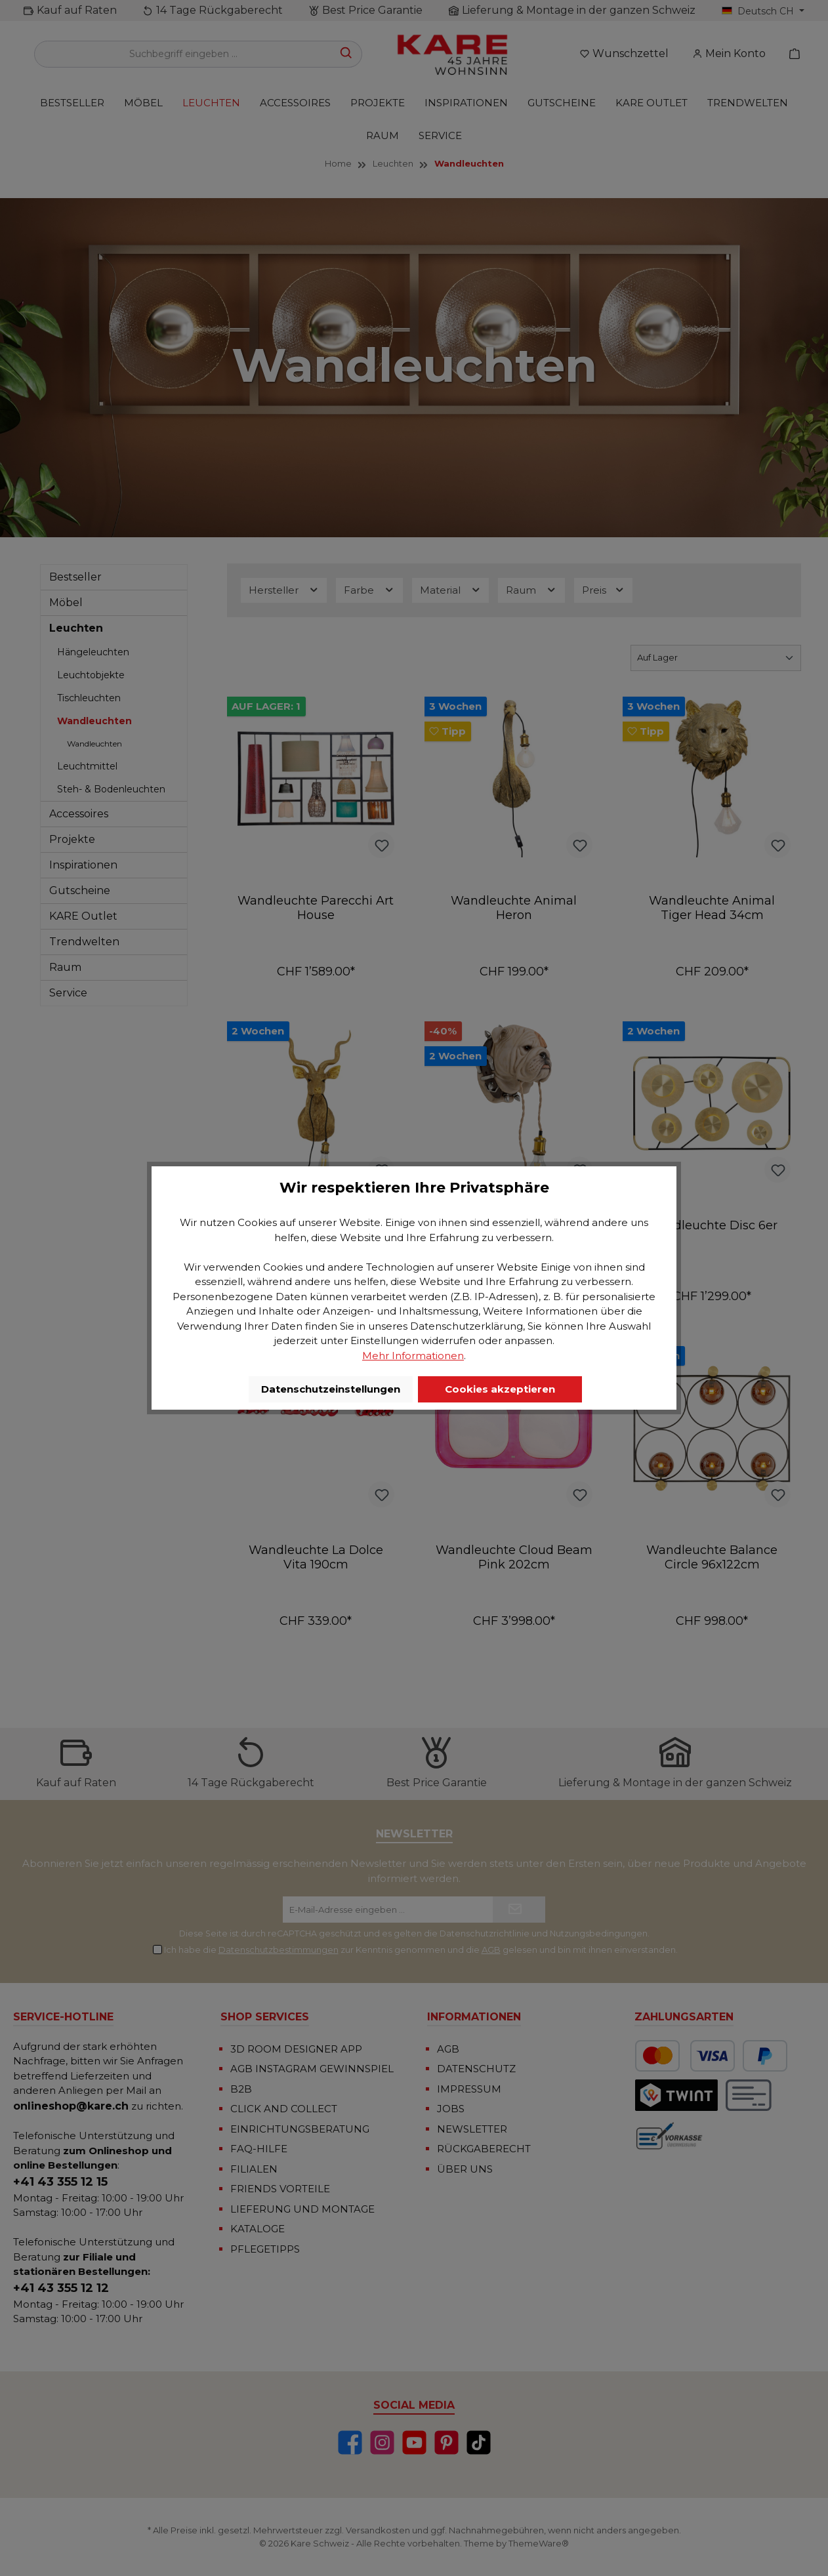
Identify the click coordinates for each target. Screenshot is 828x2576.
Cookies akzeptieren (500, 1389)
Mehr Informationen (413, 1355)
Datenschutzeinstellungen (330, 1389)
